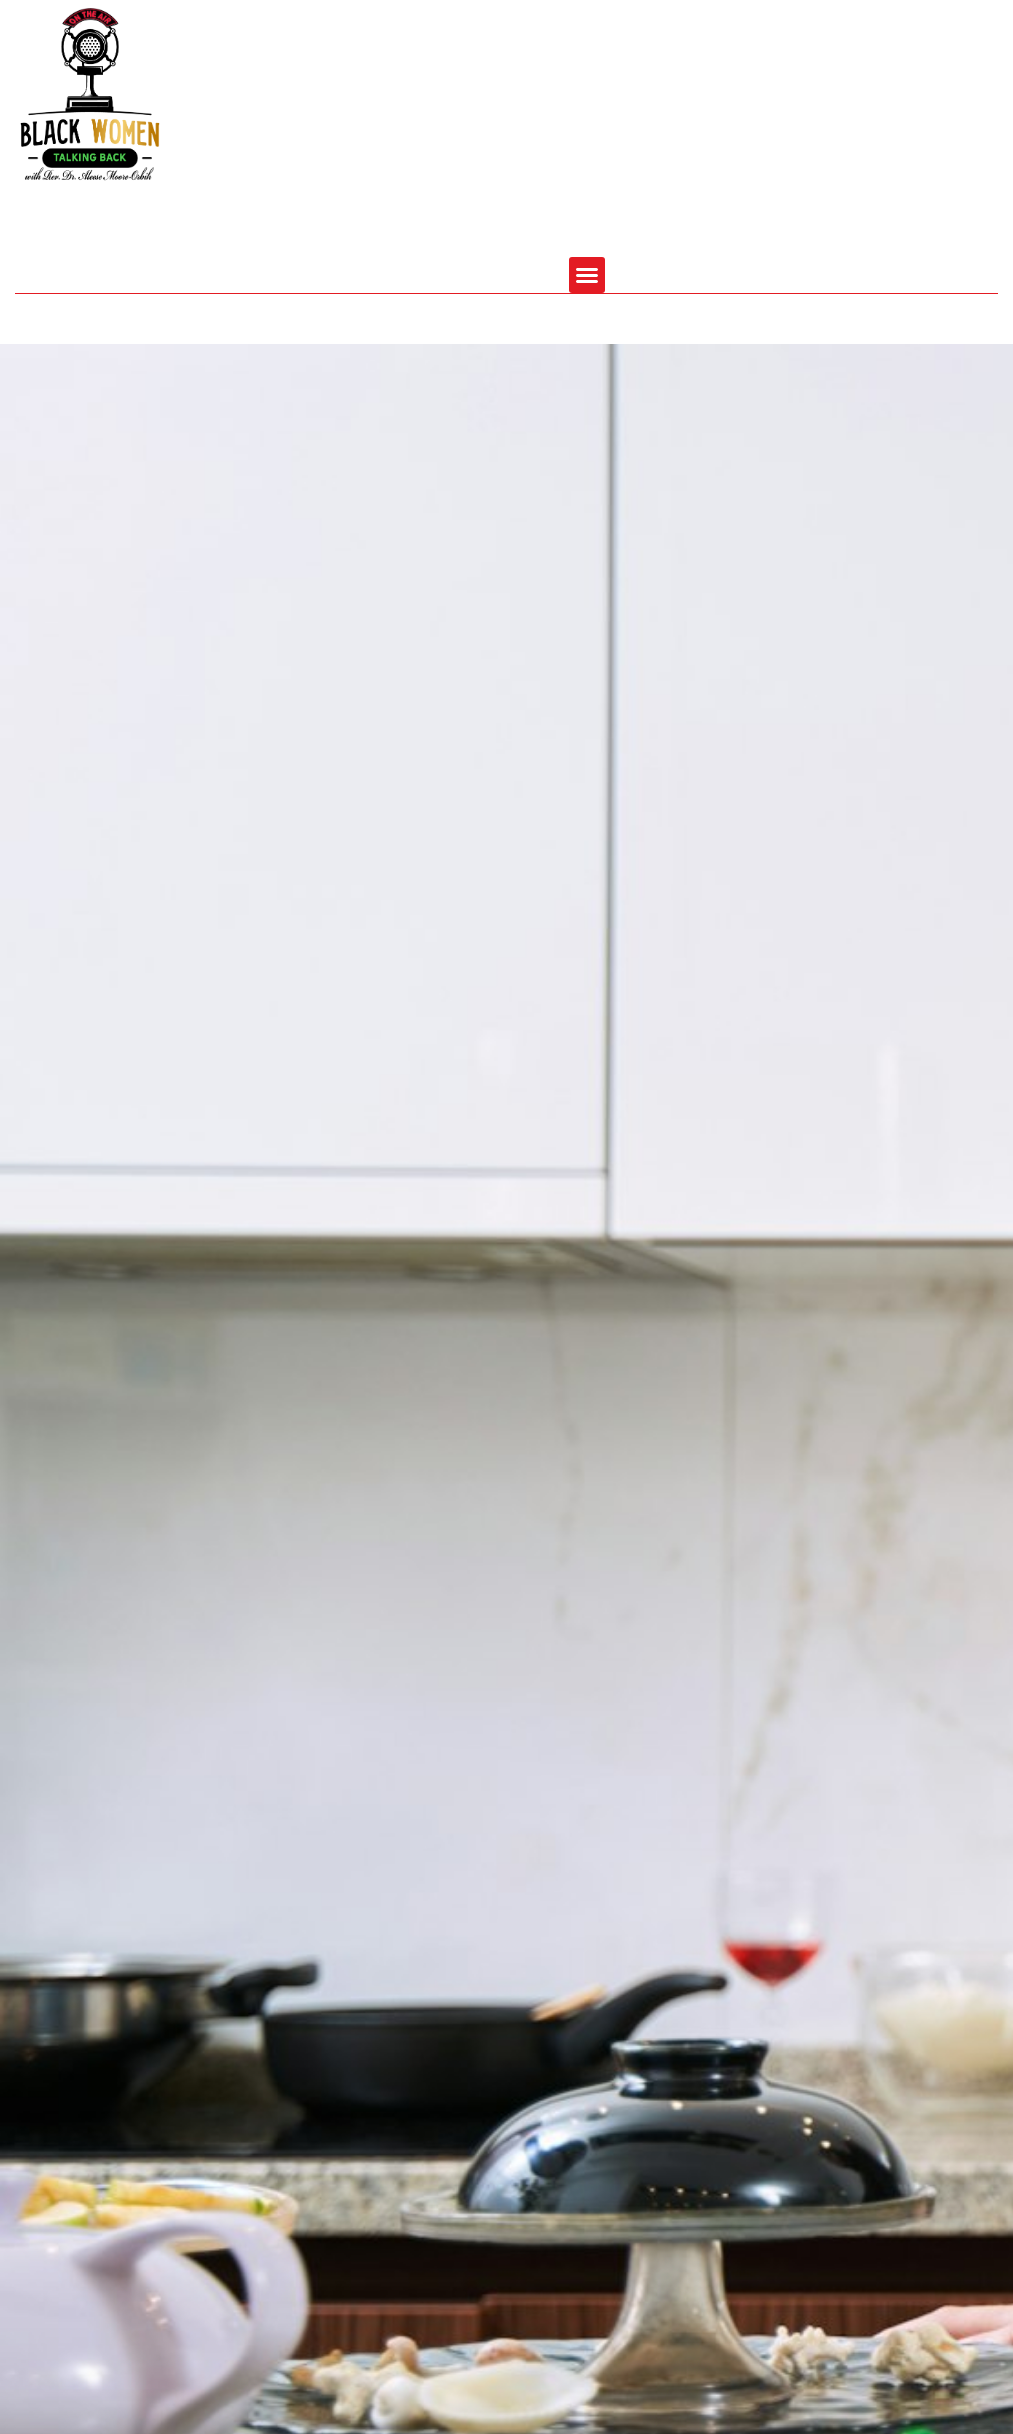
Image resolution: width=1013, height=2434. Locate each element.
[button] (587, 275)
